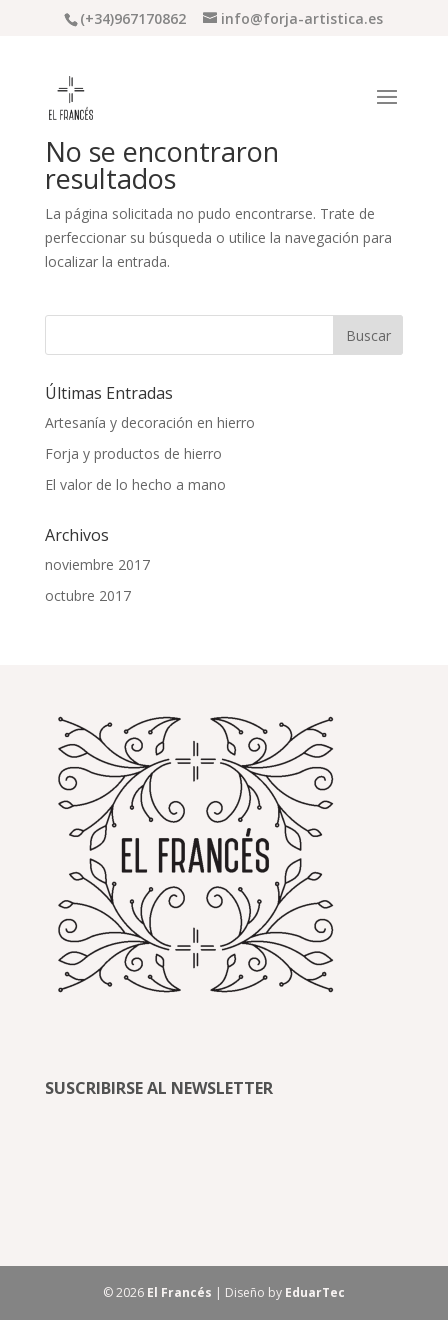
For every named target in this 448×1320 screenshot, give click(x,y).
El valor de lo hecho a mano (135, 484)
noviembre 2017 (97, 564)
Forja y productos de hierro (133, 453)
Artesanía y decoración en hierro (150, 422)
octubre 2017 (88, 595)
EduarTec (315, 1292)
